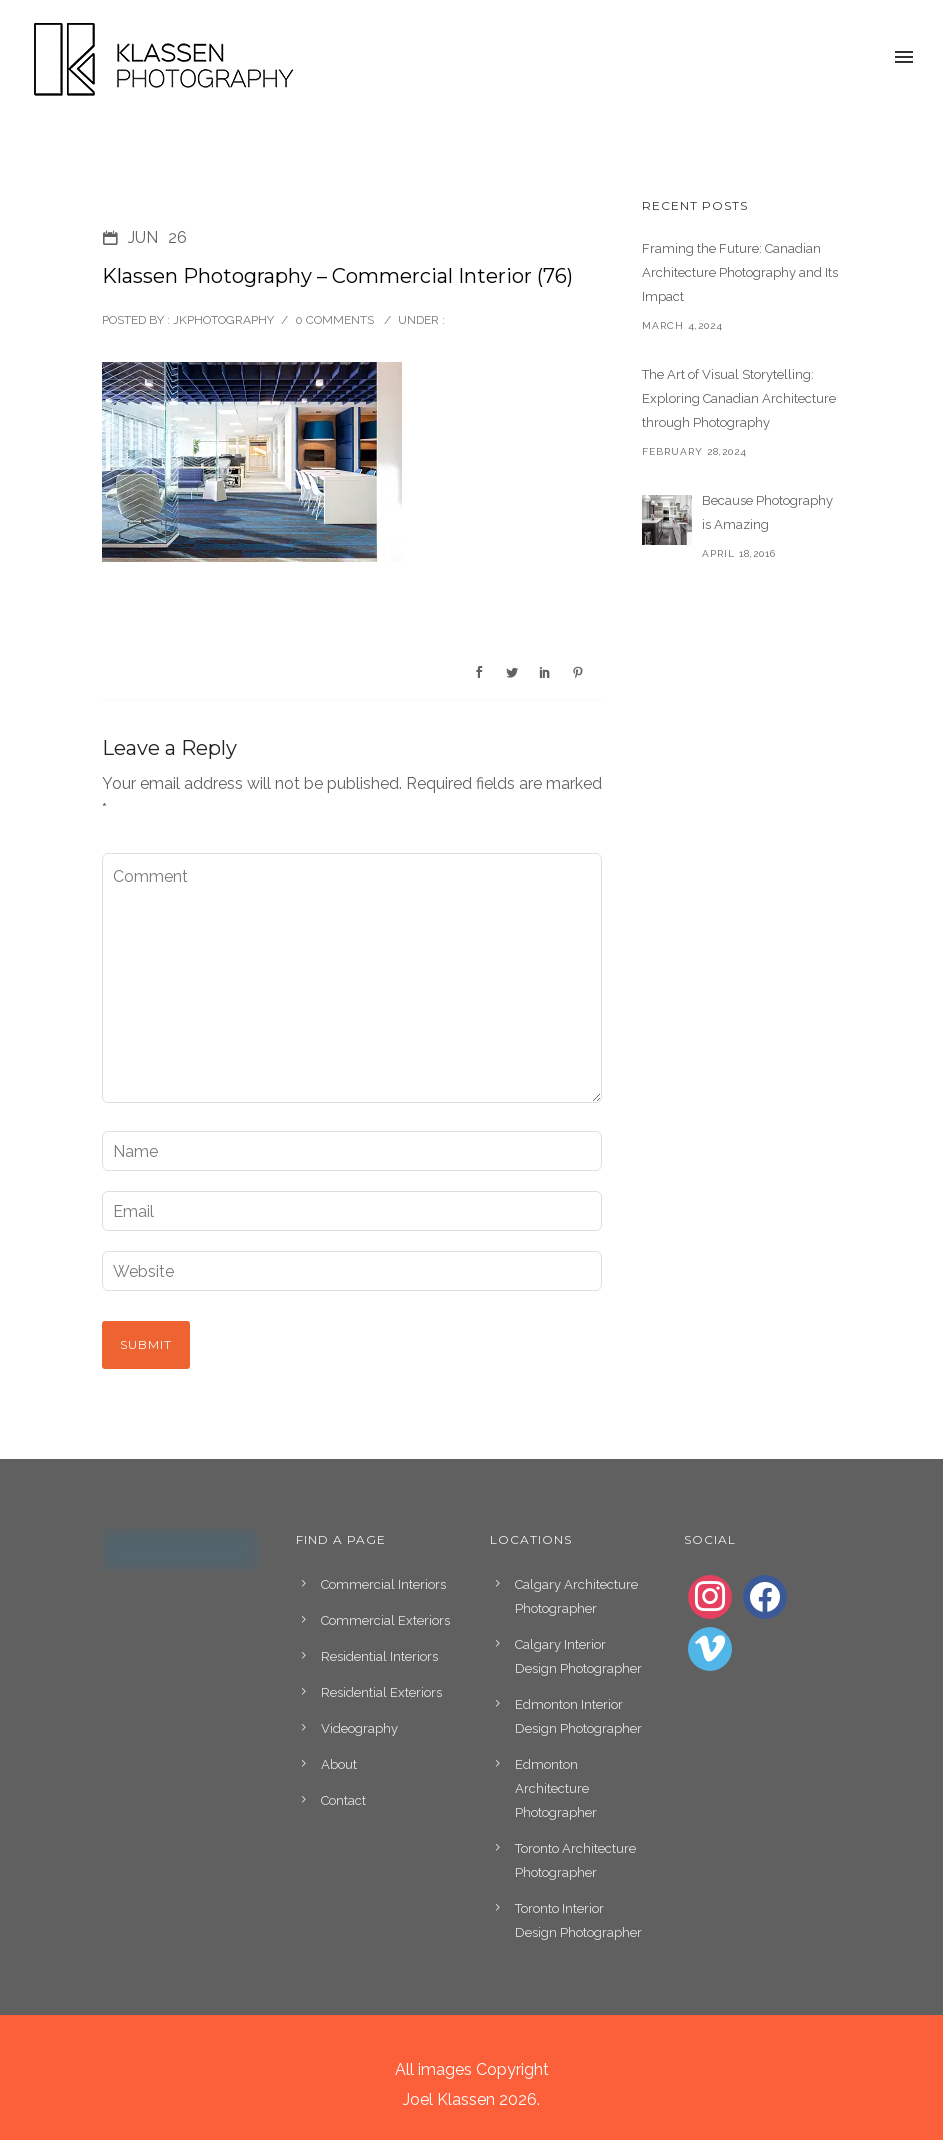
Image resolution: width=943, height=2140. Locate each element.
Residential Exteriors (381, 1692)
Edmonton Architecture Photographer (556, 1788)
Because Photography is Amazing (767, 512)
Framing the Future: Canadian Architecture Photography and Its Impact (740, 272)
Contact (343, 1800)
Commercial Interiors (383, 1584)
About (339, 1764)
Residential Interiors (379, 1656)
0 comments (334, 320)
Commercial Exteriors (385, 1620)
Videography (359, 1728)
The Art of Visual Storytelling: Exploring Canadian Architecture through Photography (739, 398)
